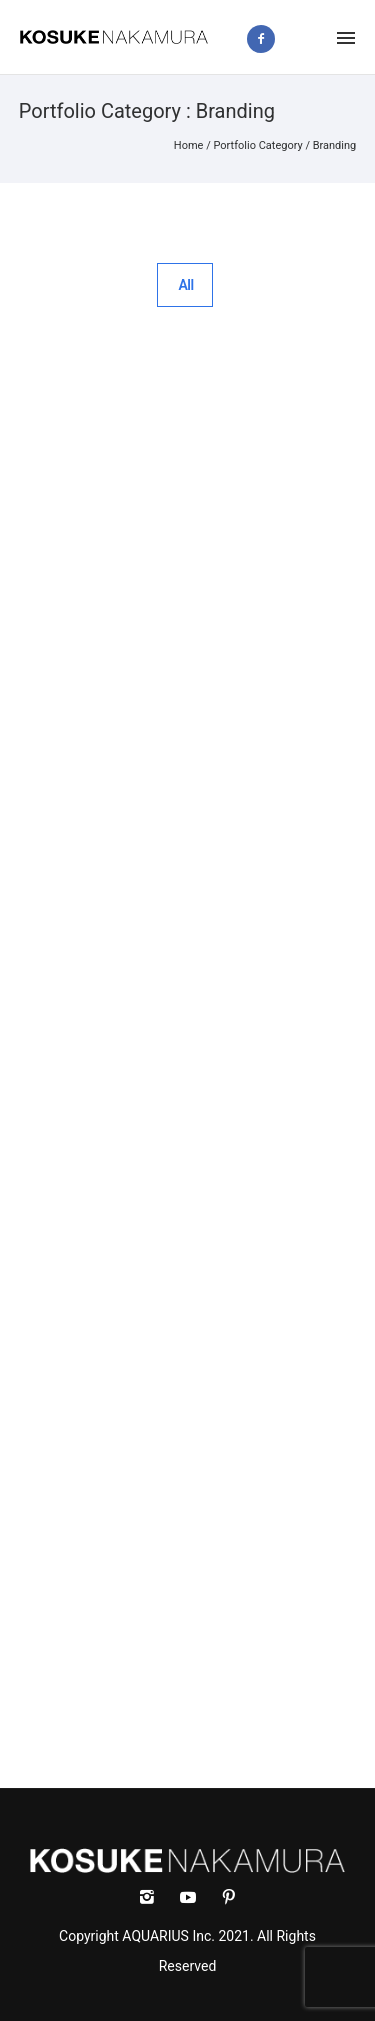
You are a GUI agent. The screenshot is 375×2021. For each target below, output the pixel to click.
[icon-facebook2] (266, 39)
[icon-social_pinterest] (229, 1897)
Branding (335, 145)
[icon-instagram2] (309, 38)
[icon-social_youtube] (193, 1897)
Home (189, 145)
